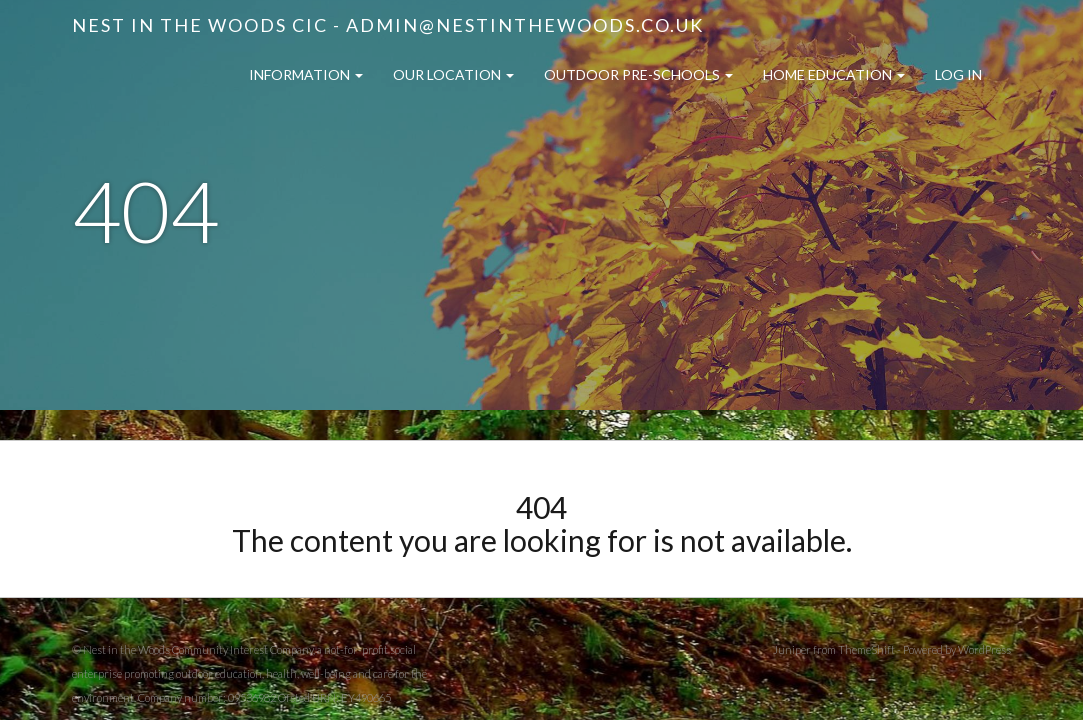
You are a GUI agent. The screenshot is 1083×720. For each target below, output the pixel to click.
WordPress (984, 649)
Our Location (453, 74)
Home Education (834, 74)
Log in (958, 74)
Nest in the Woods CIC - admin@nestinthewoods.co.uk (388, 25)
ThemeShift (866, 649)
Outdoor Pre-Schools (638, 74)
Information (306, 74)
